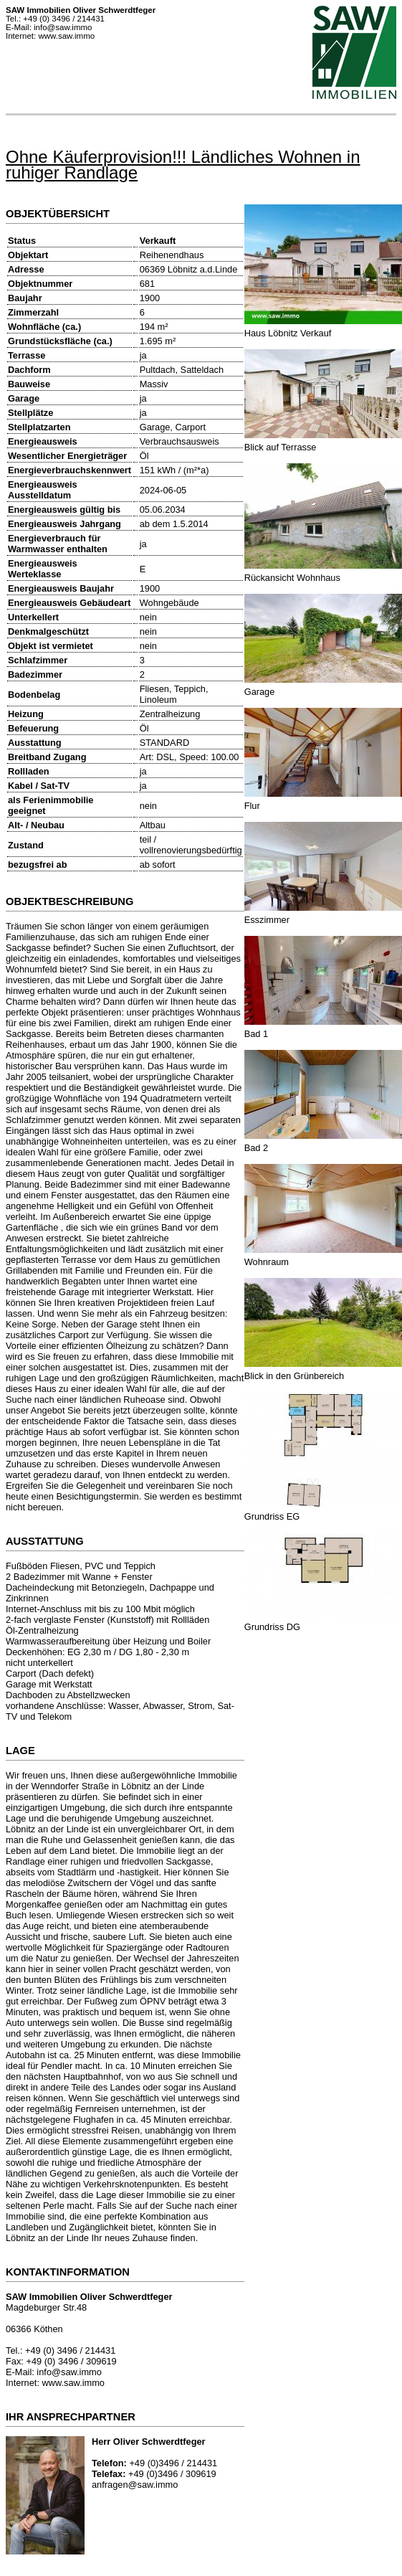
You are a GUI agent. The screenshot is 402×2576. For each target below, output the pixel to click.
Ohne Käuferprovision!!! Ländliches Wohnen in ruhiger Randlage (183, 164)
